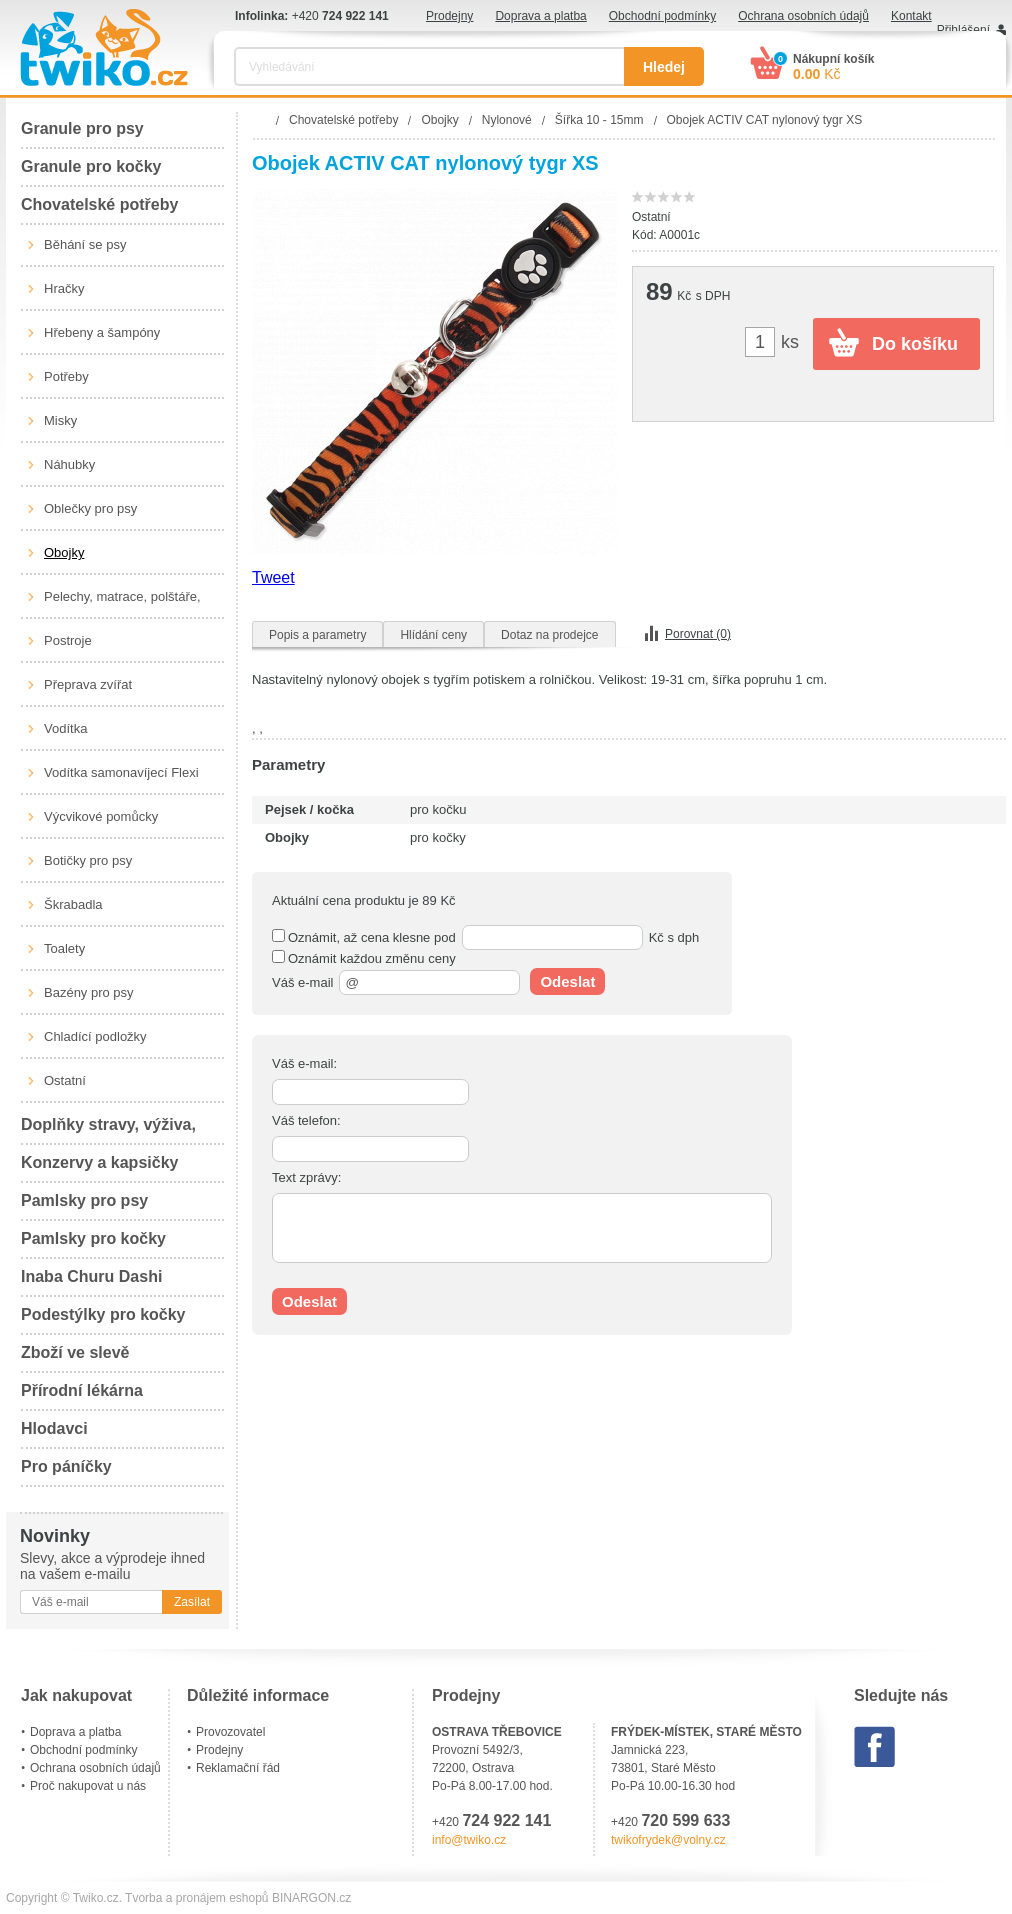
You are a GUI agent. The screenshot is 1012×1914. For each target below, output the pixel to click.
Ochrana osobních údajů (803, 16)
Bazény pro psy (89, 992)
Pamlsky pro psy (84, 1200)
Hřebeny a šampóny (102, 332)
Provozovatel (230, 1732)
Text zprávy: (306, 1177)
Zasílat (192, 1602)
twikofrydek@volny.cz (668, 1840)
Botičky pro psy (88, 860)
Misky (60, 420)
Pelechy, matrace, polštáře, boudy (122, 604)
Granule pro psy (82, 128)
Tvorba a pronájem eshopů (196, 1898)
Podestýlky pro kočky (103, 1314)
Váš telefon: (306, 1120)
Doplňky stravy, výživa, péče (108, 1130)
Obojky (64, 552)
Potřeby (66, 376)
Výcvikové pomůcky (101, 816)
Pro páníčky (66, 1466)
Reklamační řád (238, 1768)
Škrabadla (73, 904)
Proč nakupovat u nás (88, 1786)
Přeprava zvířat (88, 684)
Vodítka (65, 728)
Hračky (64, 288)
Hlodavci (54, 1428)
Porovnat (698, 634)
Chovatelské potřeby (99, 204)
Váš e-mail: (304, 1063)
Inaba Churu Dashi (91, 1276)
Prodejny (449, 16)
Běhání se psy (85, 244)
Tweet (273, 577)
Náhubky (69, 464)
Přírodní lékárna (82, 1390)
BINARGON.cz (311, 1898)
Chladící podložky (95, 1036)
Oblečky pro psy (90, 508)
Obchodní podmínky (662, 16)
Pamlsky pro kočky (93, 1238)
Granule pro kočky (91, 166)
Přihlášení (963, 30)
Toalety (64, 948)
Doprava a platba (540, 16)
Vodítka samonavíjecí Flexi (121, 772)
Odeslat (567, 981)
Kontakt (911, 16)
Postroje (68, 640)
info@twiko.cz (469, 1840)
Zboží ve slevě (75, 1352)
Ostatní (65, 1080)
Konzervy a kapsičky (99, 1162)
